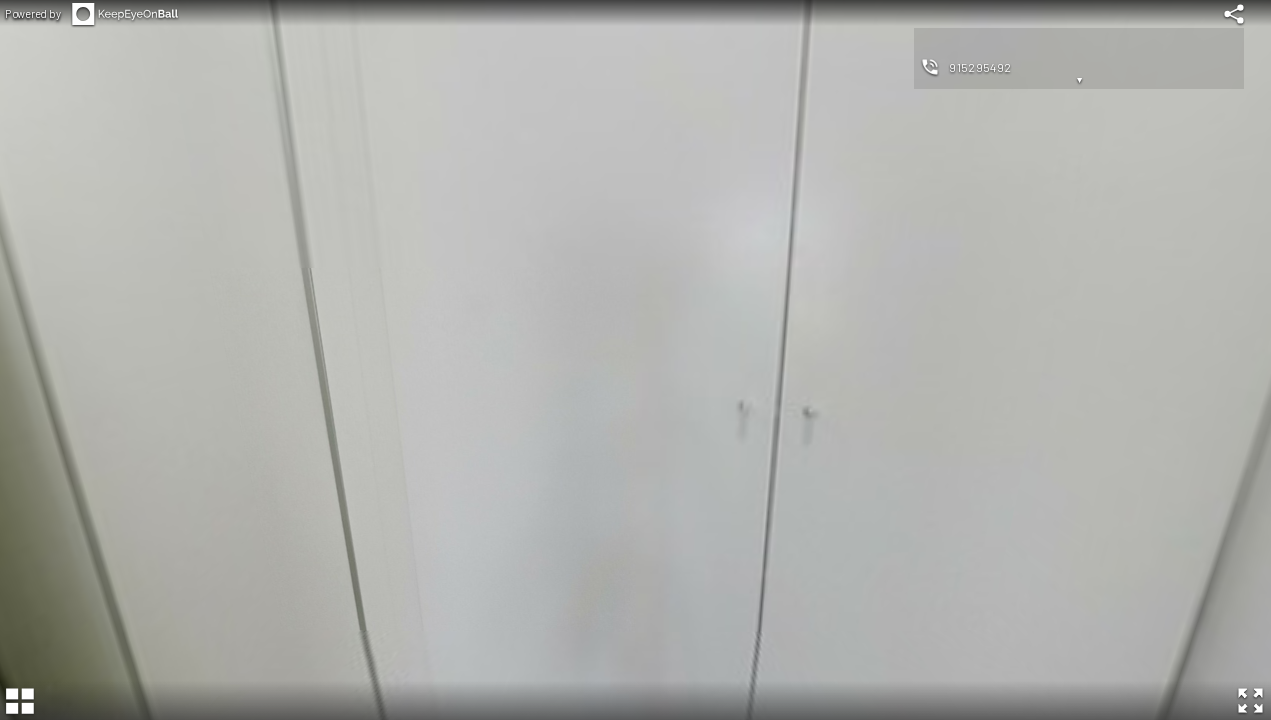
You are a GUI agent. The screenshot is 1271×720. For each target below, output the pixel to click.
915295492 (980, 67)
